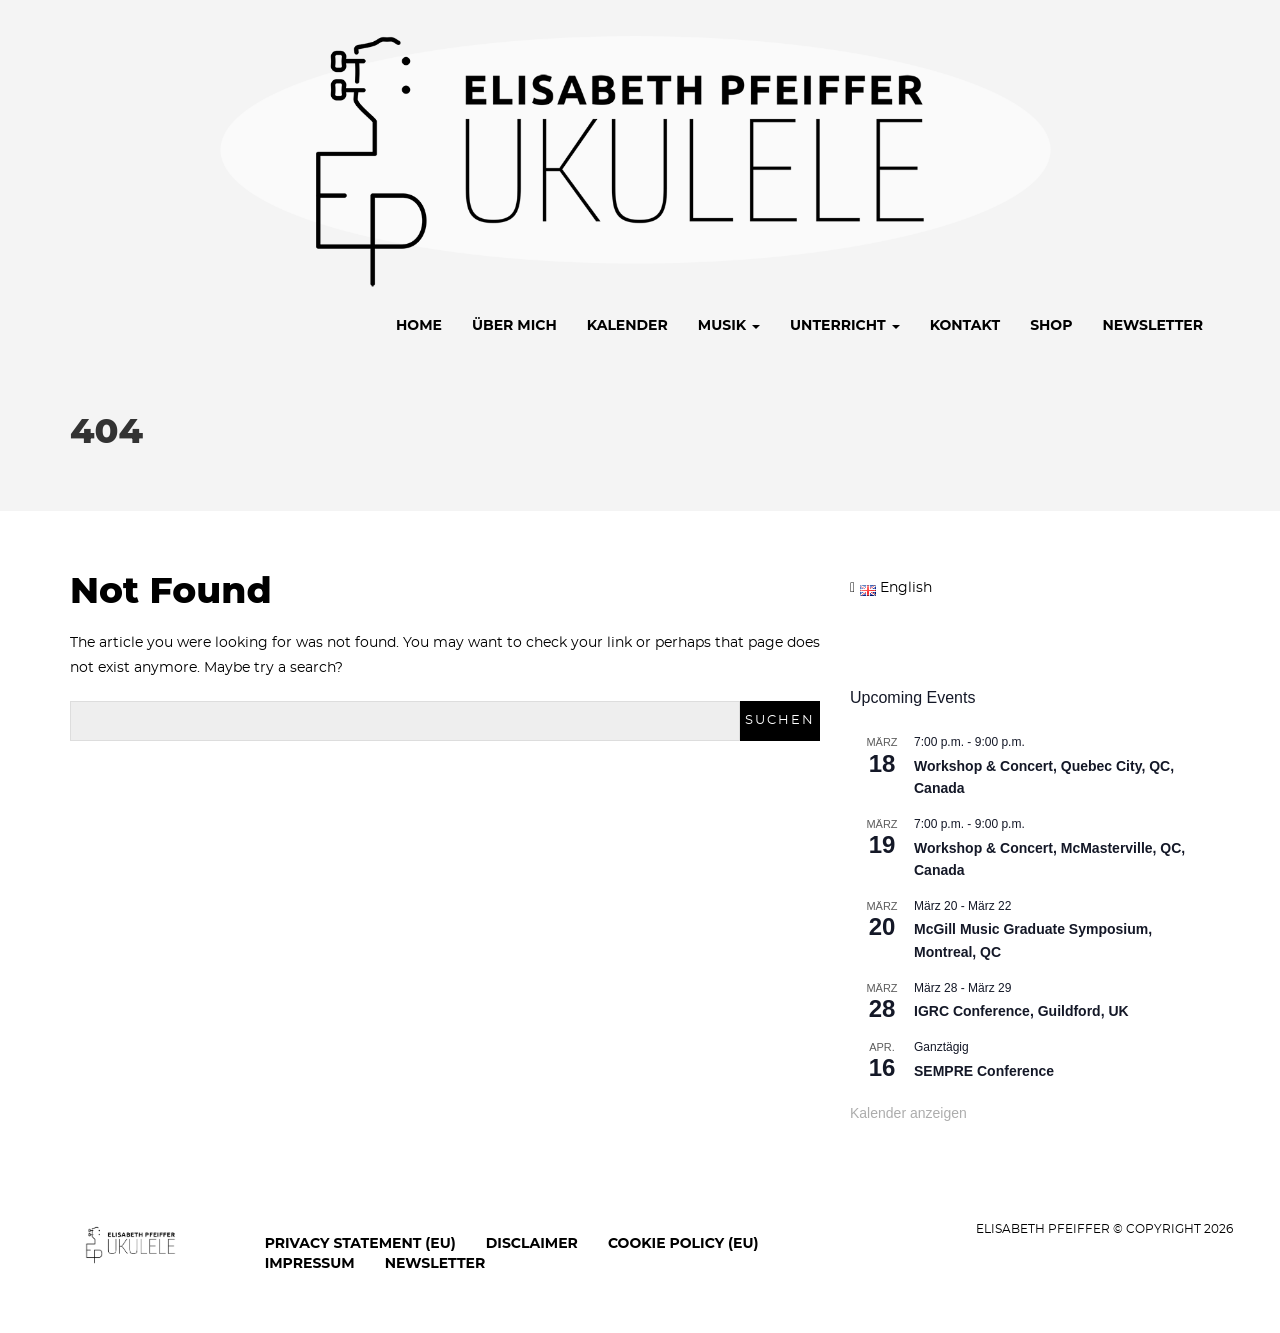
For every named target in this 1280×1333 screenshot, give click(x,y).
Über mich (514, 325)
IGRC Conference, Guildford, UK (1021, 1011)
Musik (729, 325)
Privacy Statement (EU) (360, 1243)
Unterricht (845, 325)
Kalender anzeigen (908, 1113)
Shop (1051, 325)
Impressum (310, 1263)
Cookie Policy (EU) (683, 1243)
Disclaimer (532, 1243)
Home (419, 325)
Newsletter (1152, 325)
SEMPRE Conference (984, 1071)
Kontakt (965, 325)
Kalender (627, 325)
